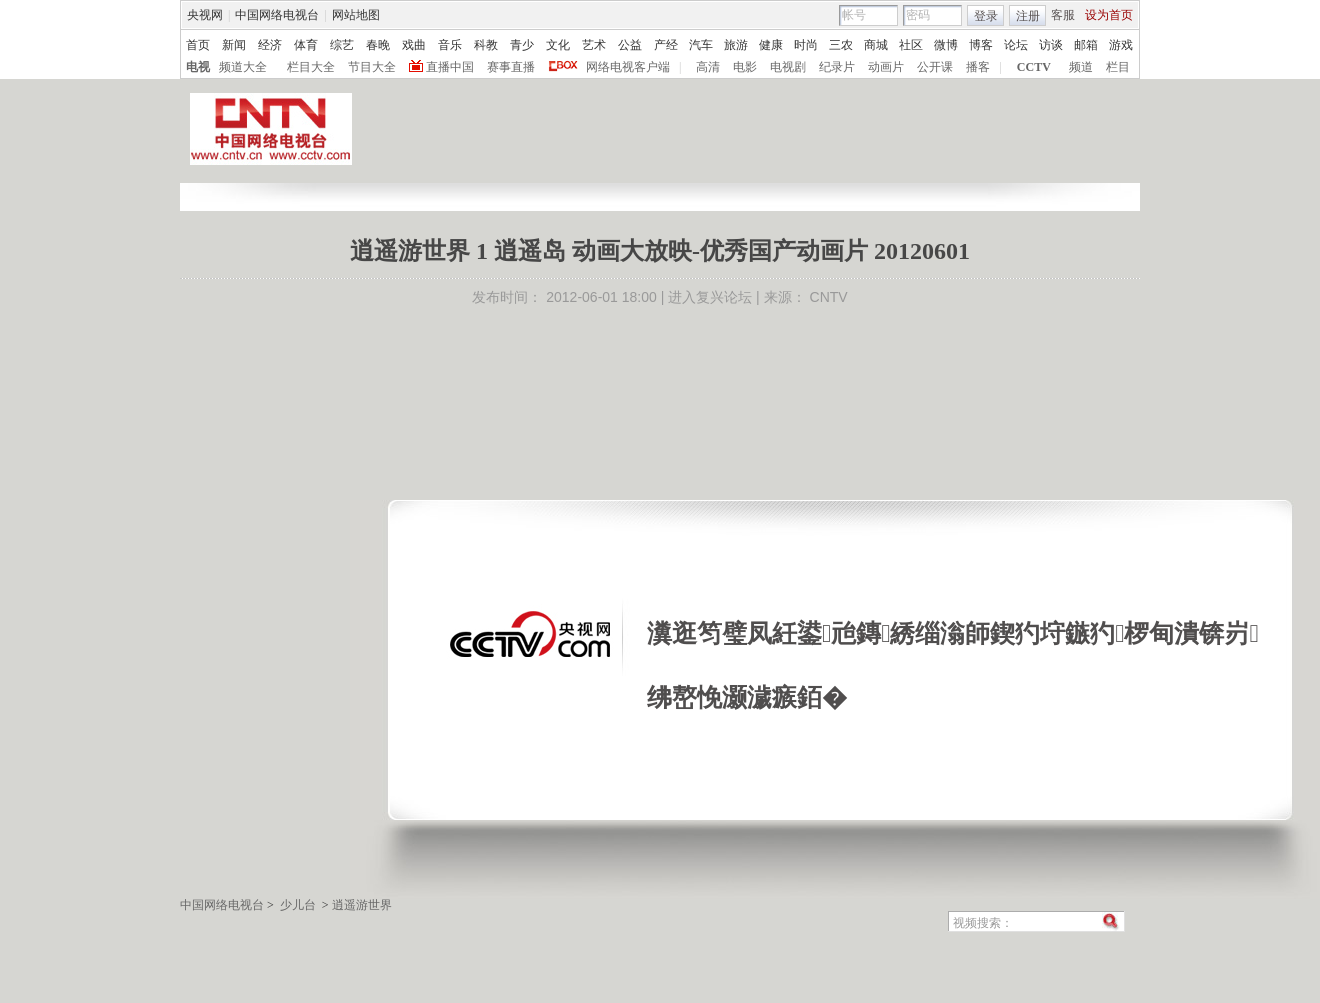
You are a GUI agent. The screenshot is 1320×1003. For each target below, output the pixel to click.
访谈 (1051, 45)
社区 (911, 45)
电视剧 (788, 67)
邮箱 (1086, 45)
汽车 (701, 45)
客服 (1063, 15)
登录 (986, 16)
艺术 (594, 45)
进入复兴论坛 (710, 297)
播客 (978, 67)
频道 (1081, 67)
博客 (981, 45)
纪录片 (837, 67)
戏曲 (414, 45)
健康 (771, 45)
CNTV (829, 297)
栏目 (1118, 67)
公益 (630, 45)
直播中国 (450, 67)
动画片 (886, 67)
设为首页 (1109, 15)
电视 (198, 67)
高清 (708, 67)
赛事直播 (511, 67)
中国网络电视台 (277, 15)
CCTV (1034, 67)
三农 (841, 45)
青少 (522, 45)
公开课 (935, 67)
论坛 (1016, 45)
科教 (486, 45)
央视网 (205, 15)
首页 (198, 45)
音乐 (450, 45)
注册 (1028, 16)
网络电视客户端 (628, 67)
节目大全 (372, 67)
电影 (745, 67)
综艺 (342, 45)
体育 (306, 45)
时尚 (806, 45)
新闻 (234, 45)
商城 (876, 45)
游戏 (1121, 45)
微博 (946, 45)
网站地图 (356, 15)
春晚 (378, 45)
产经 (666, 45)
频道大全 (243, 67)
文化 (558, 45)
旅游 (736, 45)
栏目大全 (311, 67)
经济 (270, 45)
